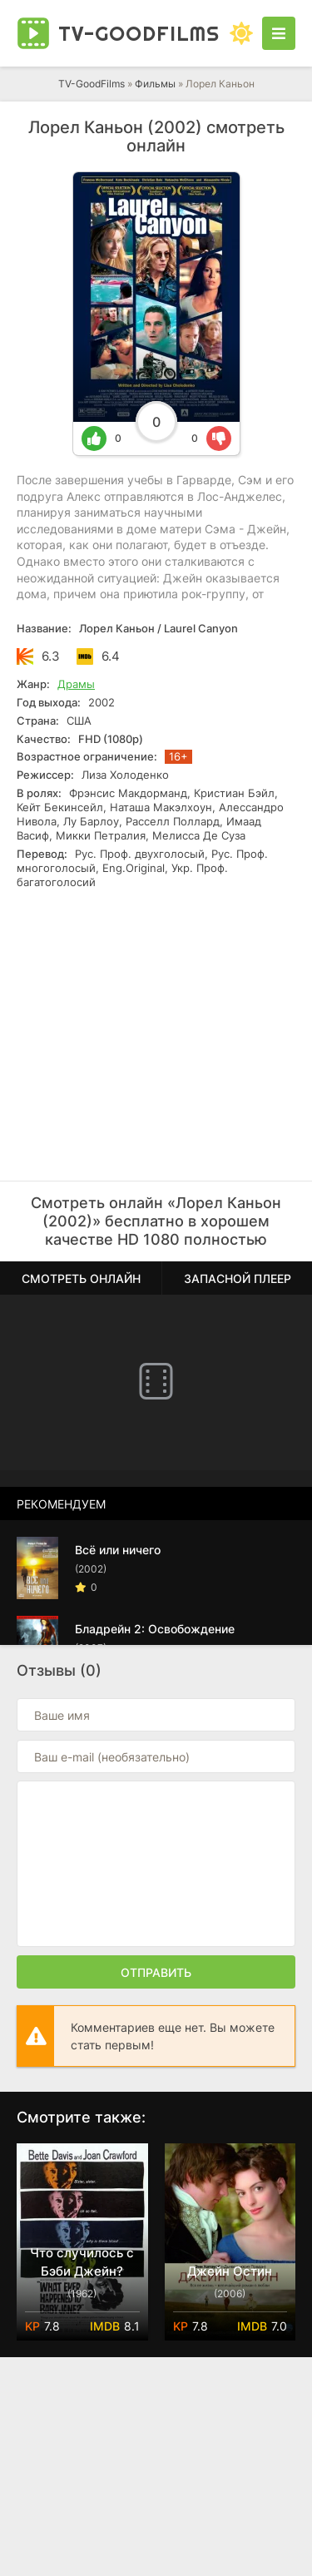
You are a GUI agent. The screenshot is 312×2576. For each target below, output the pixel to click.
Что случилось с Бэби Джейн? (82, 2262)
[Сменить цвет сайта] (241, 33)
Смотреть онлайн (81, 1278)
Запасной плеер (237, 1278)
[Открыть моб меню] (278, 33)
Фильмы (155, 83)
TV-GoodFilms (91, 83)
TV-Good (139, 33)
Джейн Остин (229, 2271)
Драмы (76, 684)
